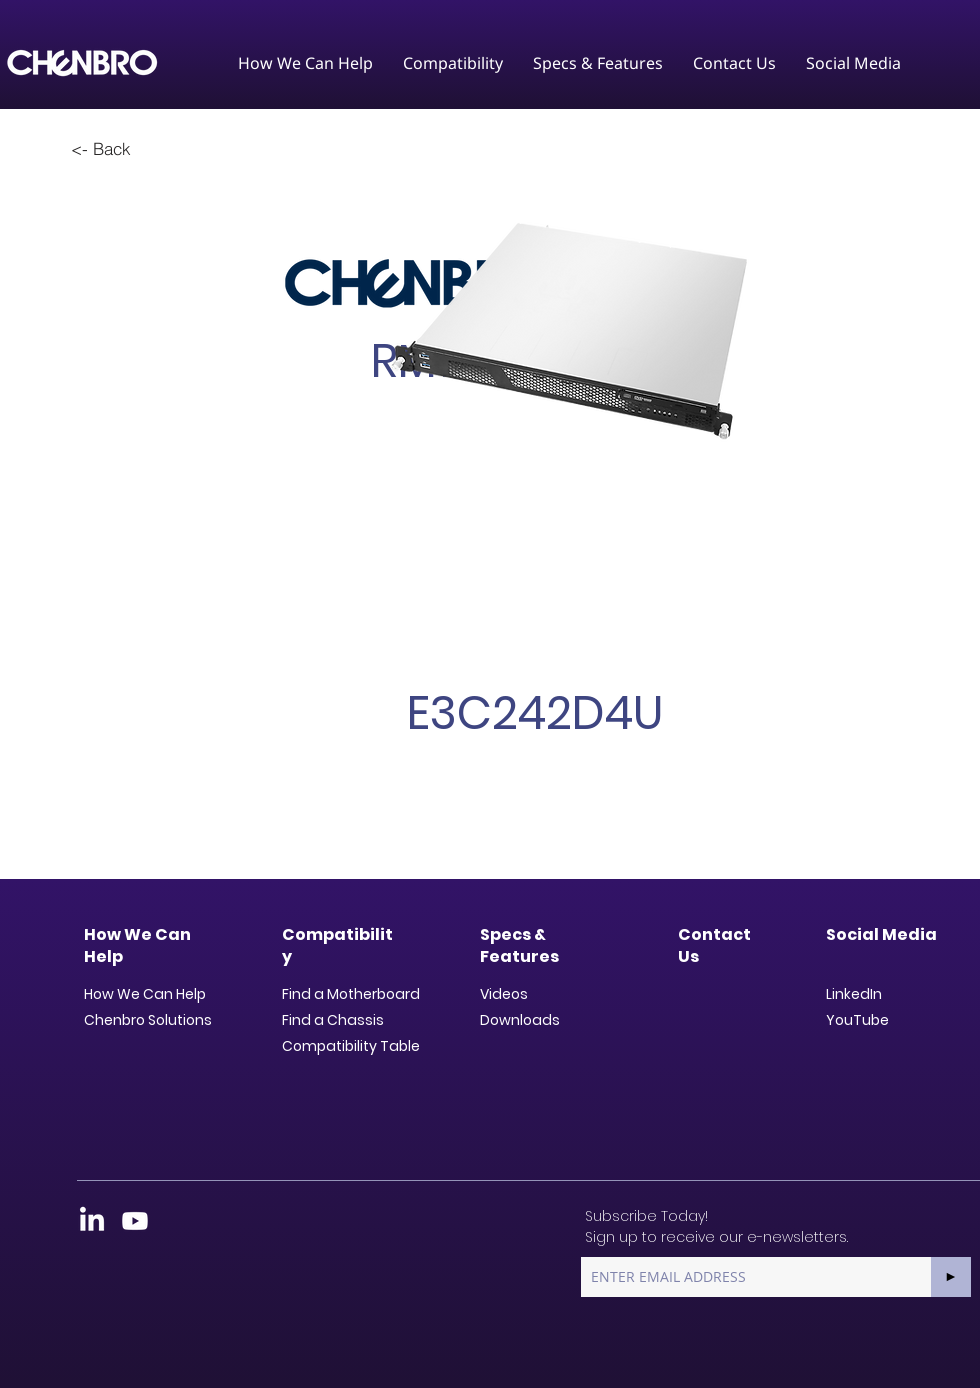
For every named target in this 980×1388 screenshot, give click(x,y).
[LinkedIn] (92, 1221)
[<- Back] (101, 148)
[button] (305, 63)
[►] (951, 1277)
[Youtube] (135, 1221)
